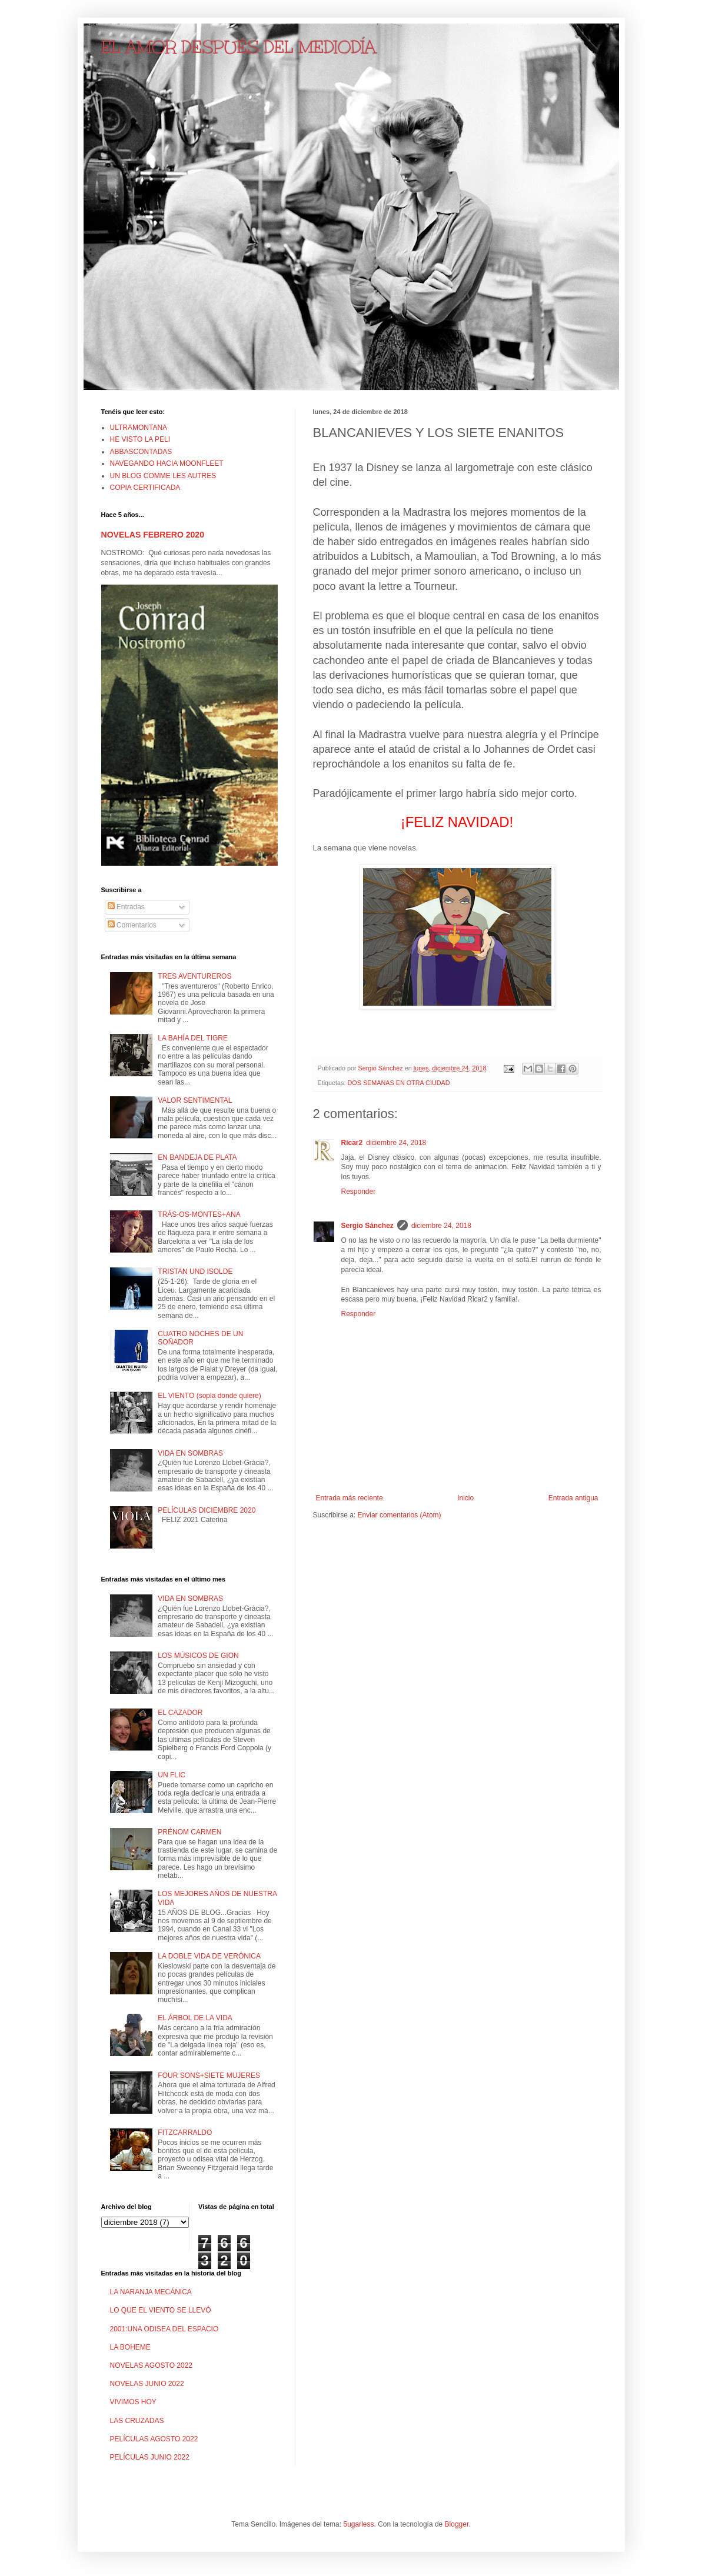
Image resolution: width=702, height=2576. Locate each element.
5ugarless (358, 2524)
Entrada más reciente (349, 1498)
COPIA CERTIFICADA (145, 487)
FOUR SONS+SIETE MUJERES (209, 2075)
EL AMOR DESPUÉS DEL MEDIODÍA (238, 47)
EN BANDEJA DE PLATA (197, 1157)
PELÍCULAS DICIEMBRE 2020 (206, 1510)
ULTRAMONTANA (139, 427)
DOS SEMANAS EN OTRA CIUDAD (399, 1082)
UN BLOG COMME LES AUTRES (163, 476)
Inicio (465, 1498)
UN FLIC (171, 1775)
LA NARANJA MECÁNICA (151, 2292)
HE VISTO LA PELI (140, 439)
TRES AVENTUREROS (194, 976)
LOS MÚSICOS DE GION (198, 1655)
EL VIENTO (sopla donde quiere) (209, 1396)
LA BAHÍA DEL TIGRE (193, 1038)
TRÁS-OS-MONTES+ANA (199, 1214)
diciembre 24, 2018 (396, 1143)
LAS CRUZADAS (137, 2421)
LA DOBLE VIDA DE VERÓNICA (209, 1956)
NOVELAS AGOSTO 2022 (151, 2365)
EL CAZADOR (180, 1713)
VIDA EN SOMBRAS (190, 1453)
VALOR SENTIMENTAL (195, 1100)
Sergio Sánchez (367, 1226)
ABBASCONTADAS (141, 452)
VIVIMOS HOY (133, 2402)
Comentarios (132, 925)
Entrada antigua (573, 1498)
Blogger (457, 2524)
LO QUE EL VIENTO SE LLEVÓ (160, 2310)
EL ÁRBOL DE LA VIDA (195, 2018)
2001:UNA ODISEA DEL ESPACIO (164, 2329)
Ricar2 (352, 1143)
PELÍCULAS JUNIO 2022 (149, 2457)
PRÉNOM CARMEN (189, 1832)
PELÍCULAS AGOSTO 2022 (154, 2439)
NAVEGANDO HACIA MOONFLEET (167, 463)
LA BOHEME (130, 2347)
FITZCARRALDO (185, 2132)
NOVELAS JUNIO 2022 (147, 2384)
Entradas (126, 907)
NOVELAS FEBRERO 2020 (152, 534)
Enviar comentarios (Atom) (399, 1515)
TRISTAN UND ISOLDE (195, 1271)
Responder (358, 1191)
